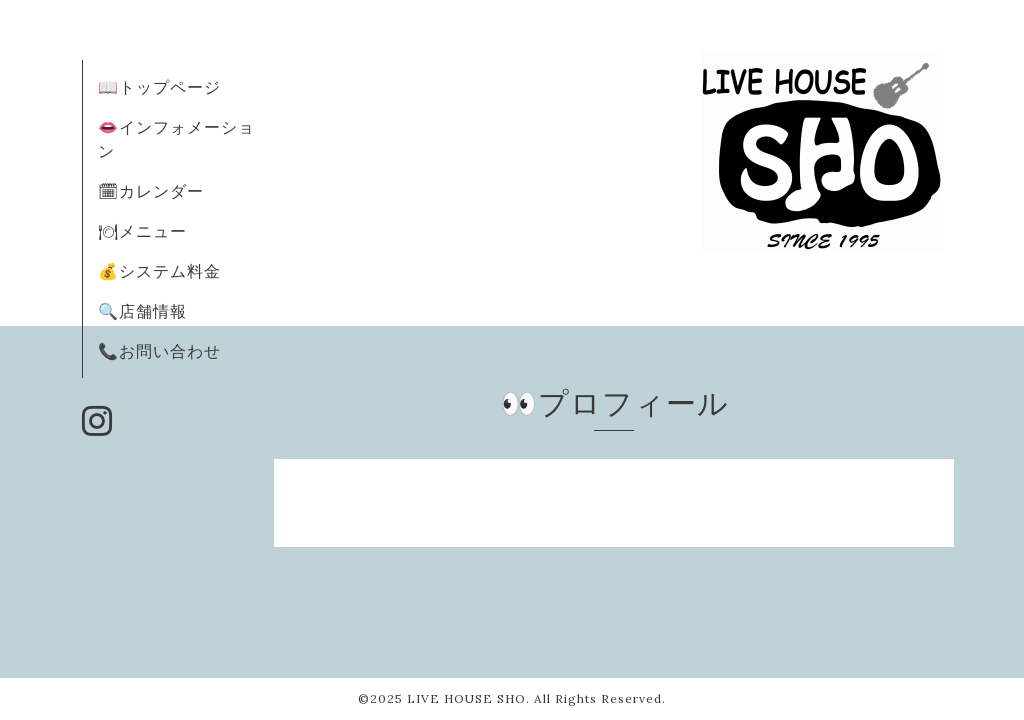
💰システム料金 (159, 271)
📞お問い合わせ (159, 351)
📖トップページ (159, 87)
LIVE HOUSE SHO (466, 698)
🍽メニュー (142, 231)
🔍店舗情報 (142, 311)
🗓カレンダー (151, 191)
